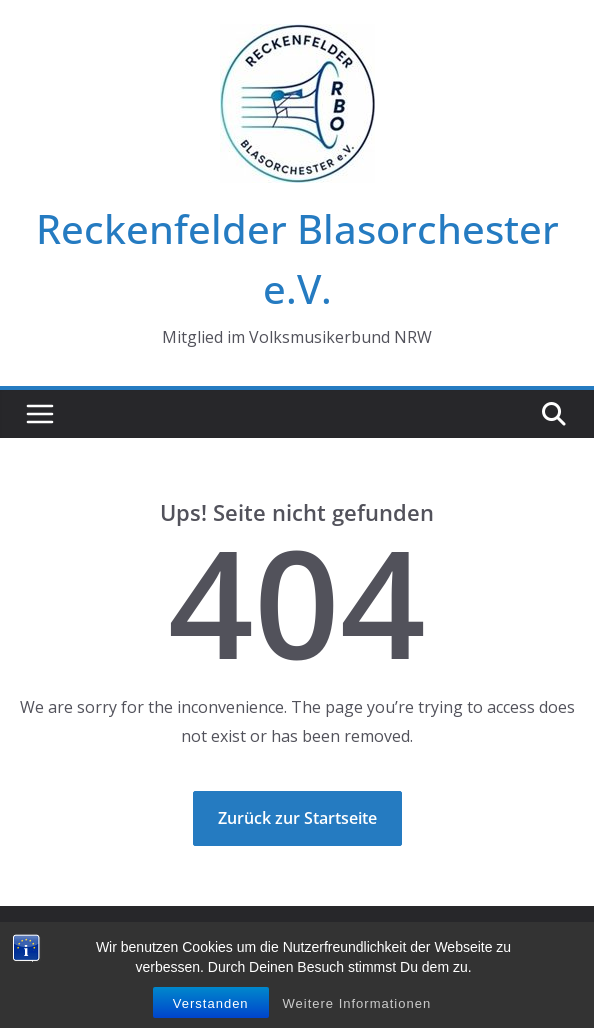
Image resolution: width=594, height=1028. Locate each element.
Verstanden (211, 1003)
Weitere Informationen (357, 1003)
